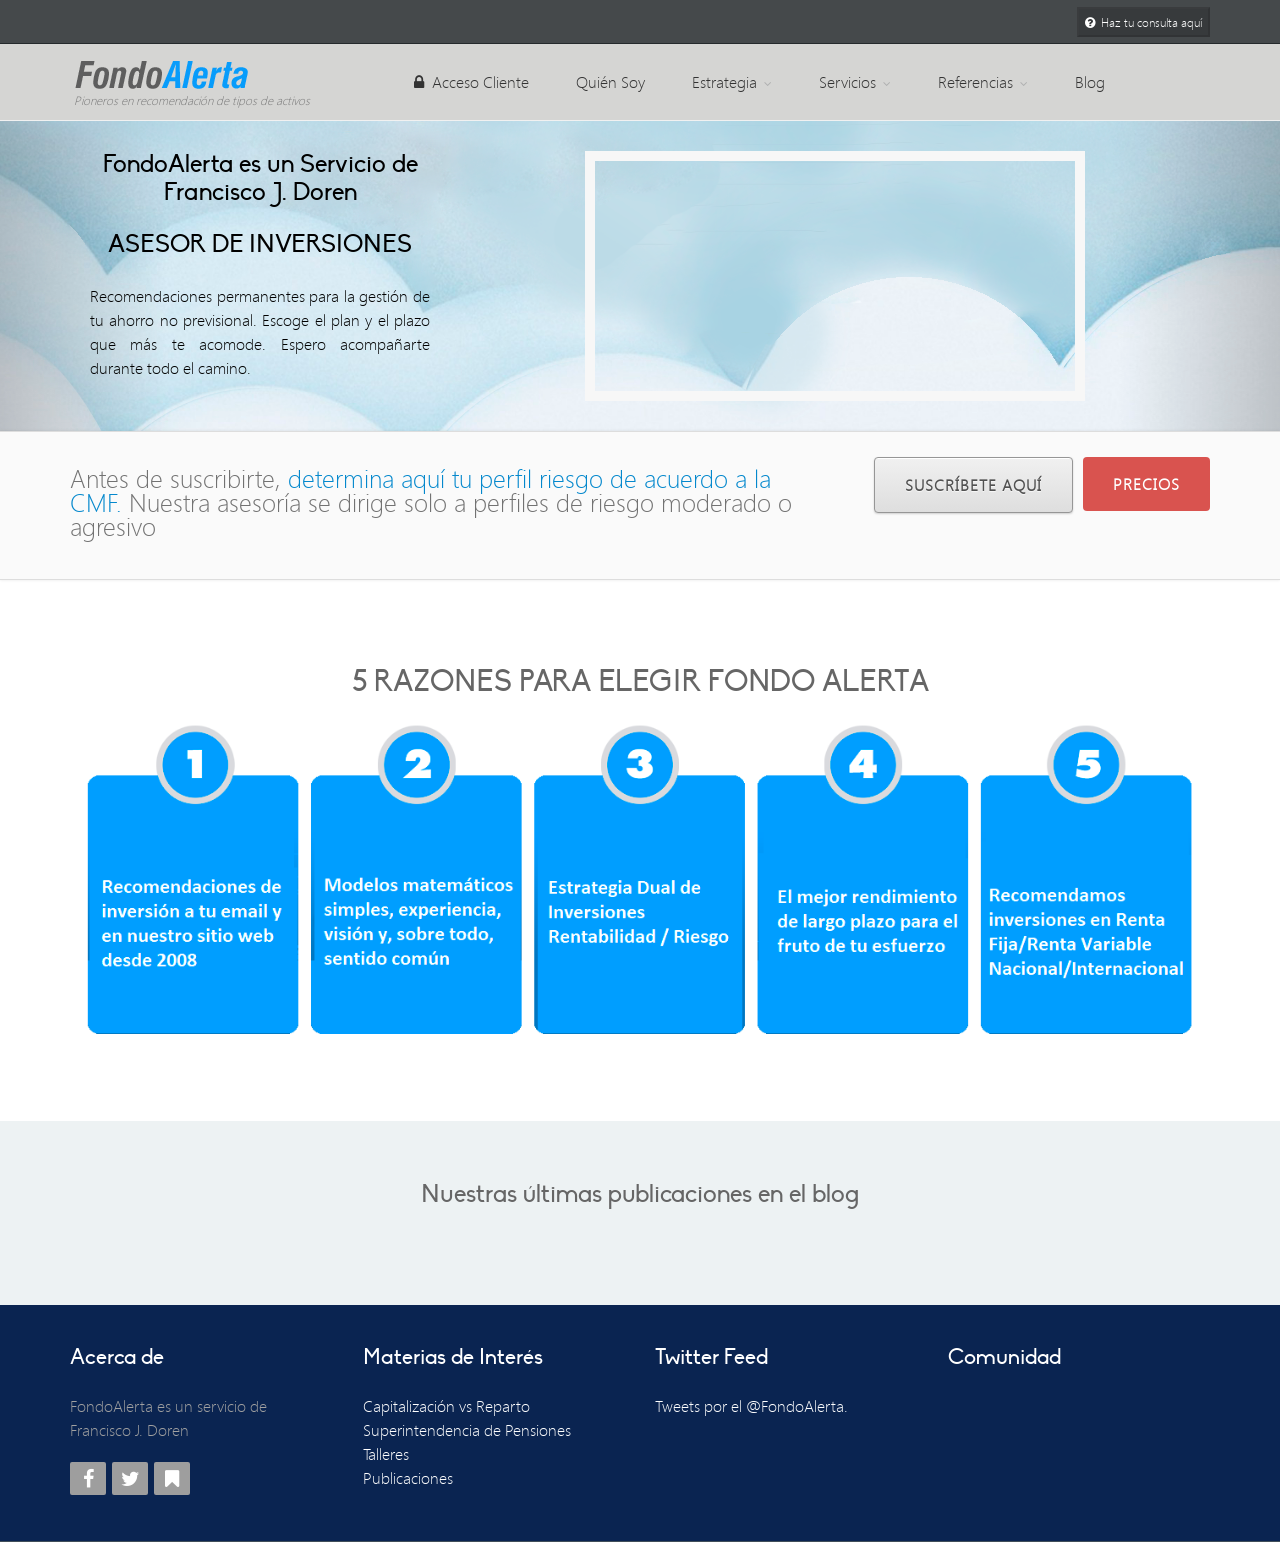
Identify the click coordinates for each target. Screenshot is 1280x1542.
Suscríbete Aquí (973, 485)
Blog (1090, 82)
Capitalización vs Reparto (446, 1406)
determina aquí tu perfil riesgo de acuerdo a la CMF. (420, 490)
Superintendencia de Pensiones (467, 1430)
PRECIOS (1146, 484)
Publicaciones (408, 1478)
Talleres (386, 1454)
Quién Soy (610, 82)
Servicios (855, 82)
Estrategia (732, 82)
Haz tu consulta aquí (1143, 22)
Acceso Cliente (471, 82)
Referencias (983, 82)
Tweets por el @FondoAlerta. (751, 1406)
